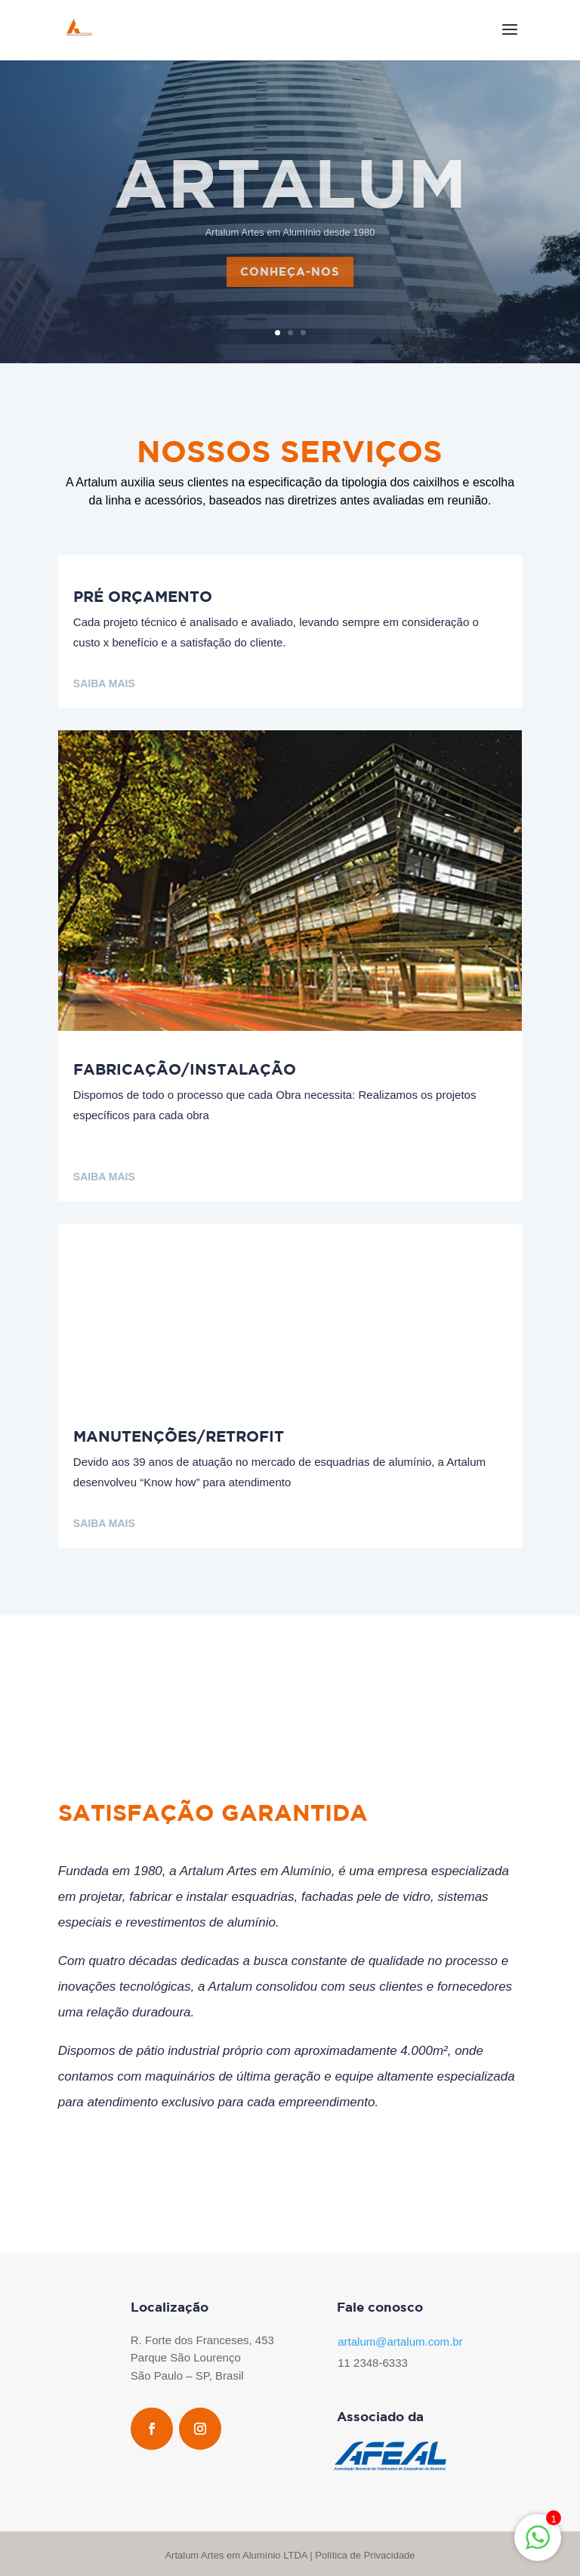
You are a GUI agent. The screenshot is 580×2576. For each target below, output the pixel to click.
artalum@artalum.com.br (400, 2341)
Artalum (290, 201)
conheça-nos (290, 291)
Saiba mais (104, 683)
